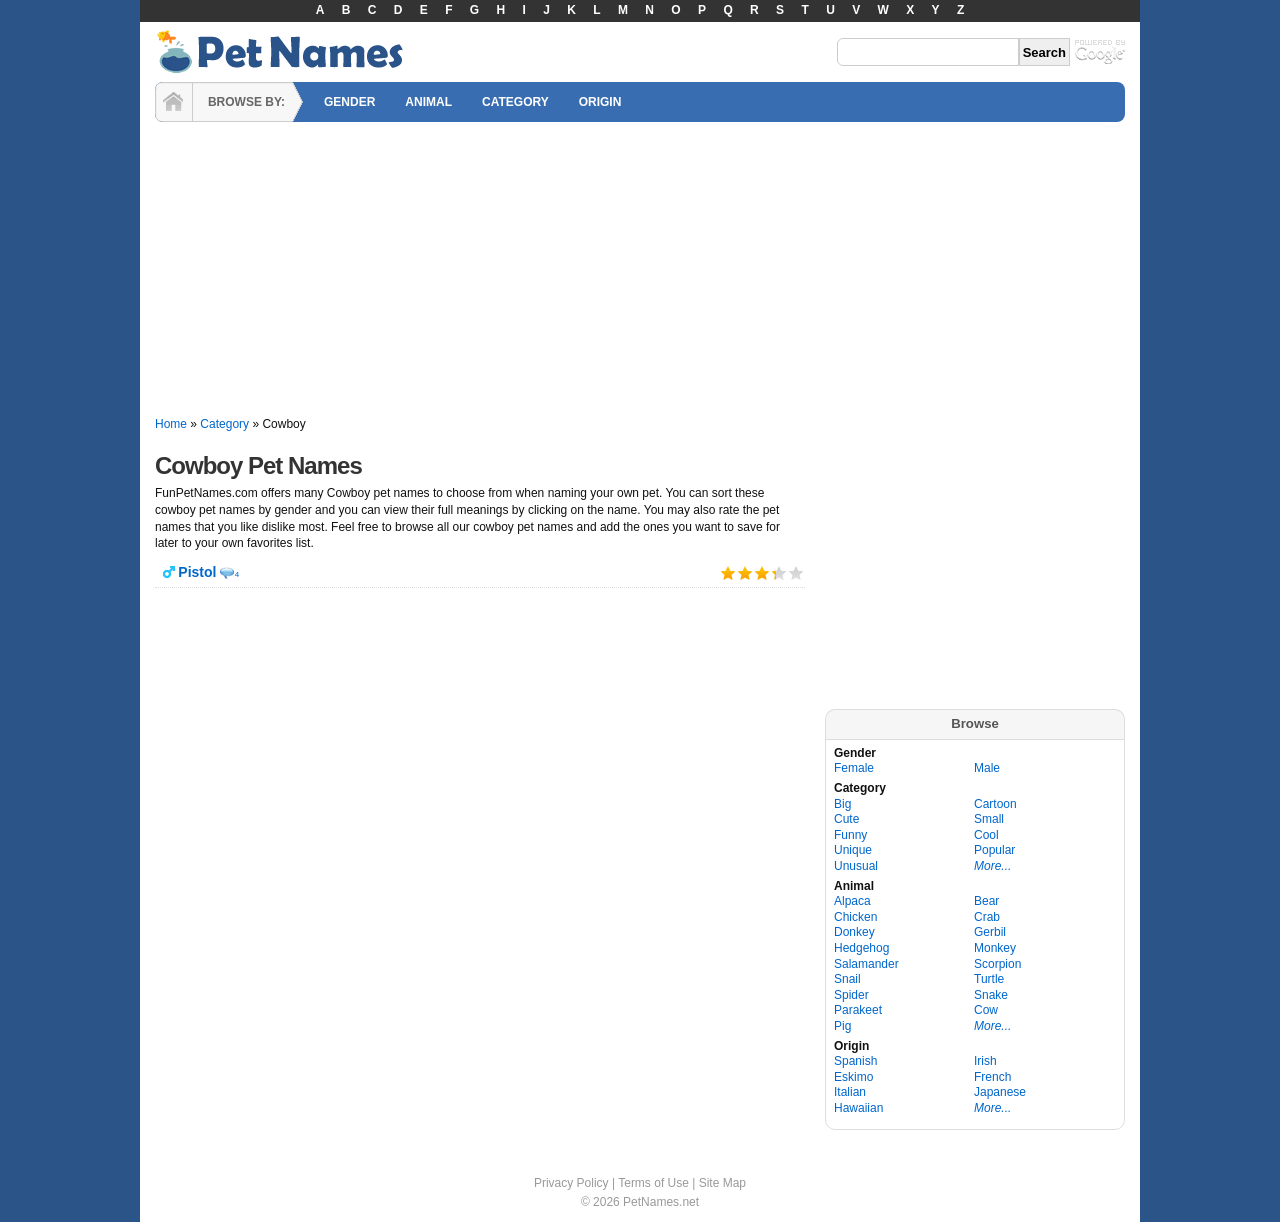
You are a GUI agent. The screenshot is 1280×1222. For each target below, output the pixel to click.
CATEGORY (515, 102)
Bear (986, 901)
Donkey (854, 932)
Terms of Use (653, 1183)
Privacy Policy (571, 1183)
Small (989, 819)
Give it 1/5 (728, 572)
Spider (851, 995)
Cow (986, 1010)
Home (171, 424)
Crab (987, 917)
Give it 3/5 (762, 572)
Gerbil (990, 932)
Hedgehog (861, 948)
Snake (991, 995)
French (992, 1077)
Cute (846, 819)
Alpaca (852, 901)
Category (224, 424)
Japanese (1000, 1092)
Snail (847, 979)
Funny (850, 835)
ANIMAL (428, 102)
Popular (994, 850)
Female (854, 768)
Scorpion (997, 964)
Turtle (989, 979)
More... (992, 866)
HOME (174, 102)
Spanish (855, 1061)
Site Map (722, 1183)
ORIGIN (600, 102)
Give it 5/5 (796, 572)
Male (987, 768)
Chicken (855, 917)
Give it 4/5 (773, 572)
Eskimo (853, 1077)
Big (842, 804)
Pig (842, 1026)
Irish (985, 1061)
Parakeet (858, 1010)
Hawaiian (858, 1108)
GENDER (349, 102)
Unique (853, 850)
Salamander (866, 964)
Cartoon (995, 804)
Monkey (995, 948)
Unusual (856, 866)
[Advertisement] (640, 270)
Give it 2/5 (745, 572)
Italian (850, 1092)
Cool (986, 835)
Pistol (197, 572)
